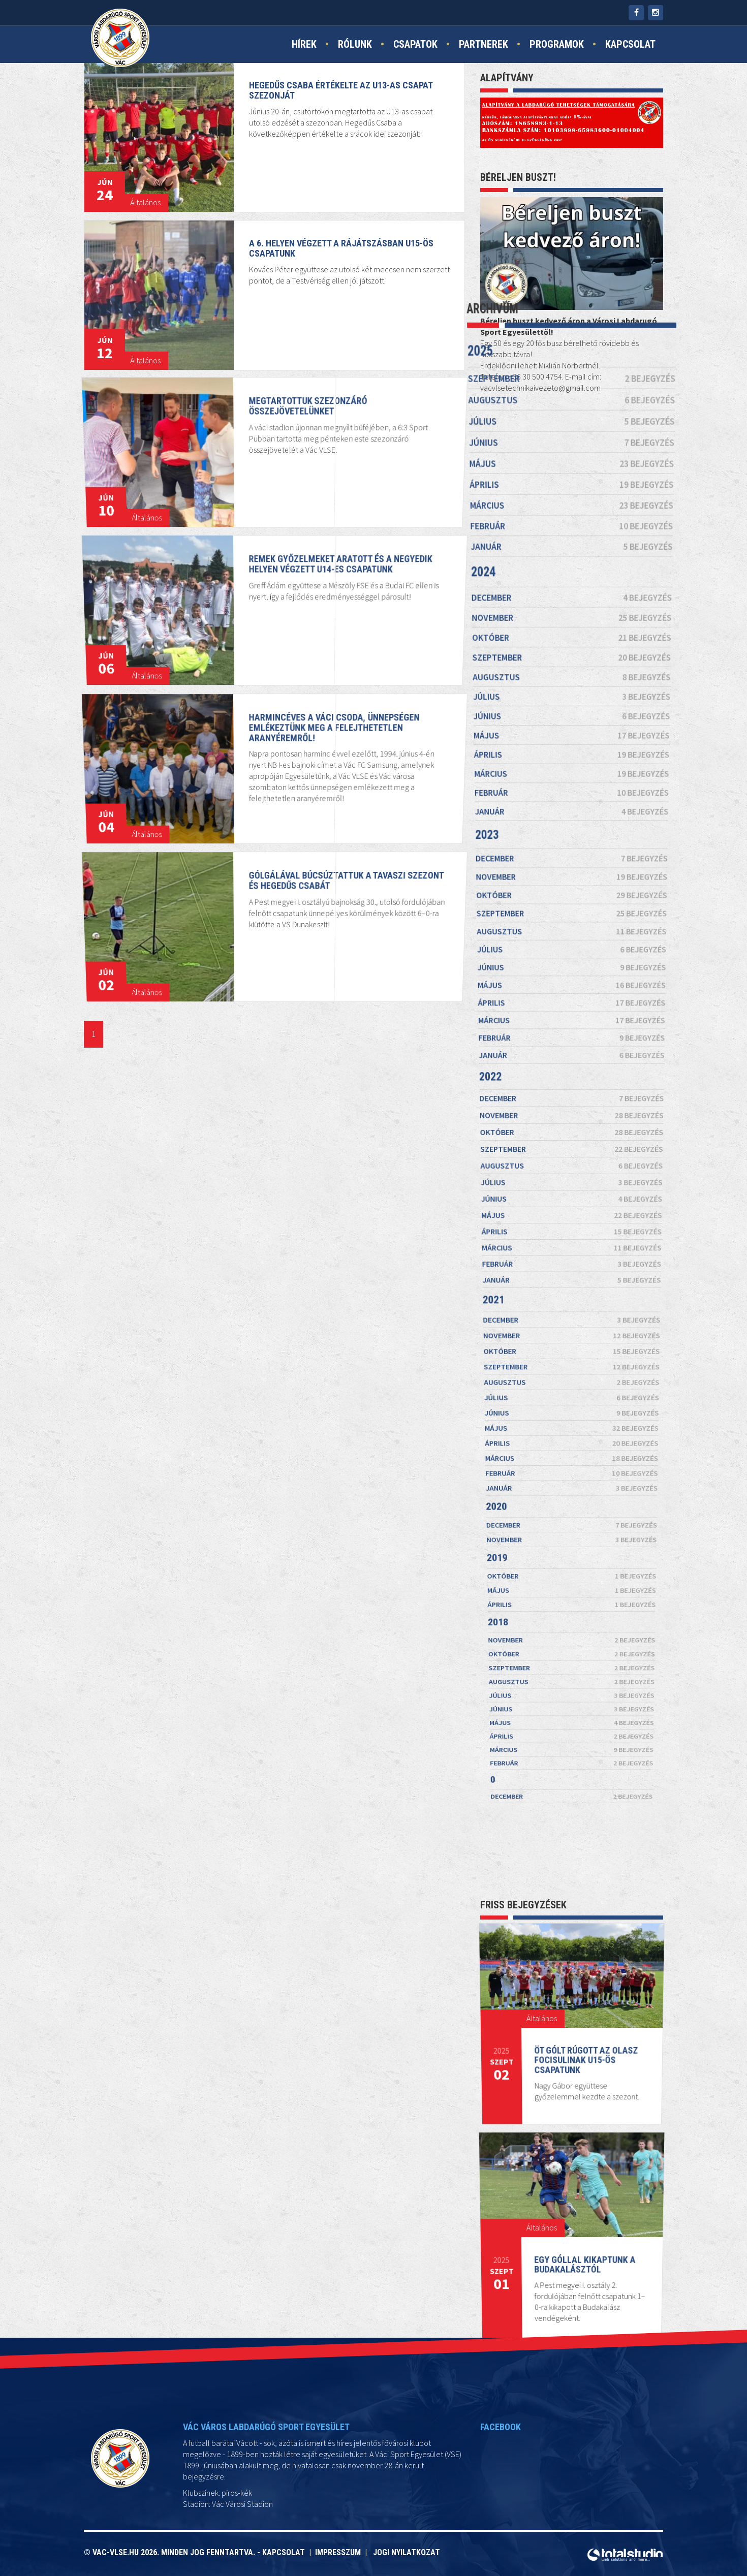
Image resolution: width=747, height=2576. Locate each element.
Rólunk (355, 44)
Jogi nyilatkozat (406, 2552)
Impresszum (340, 2552)
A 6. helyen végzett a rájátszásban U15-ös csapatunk (343, 247)
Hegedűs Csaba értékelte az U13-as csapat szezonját (342, 89)
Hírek (304, 44)
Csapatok (415, 44)
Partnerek (483, 44)
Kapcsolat (630, 44)
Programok (557, 44)
